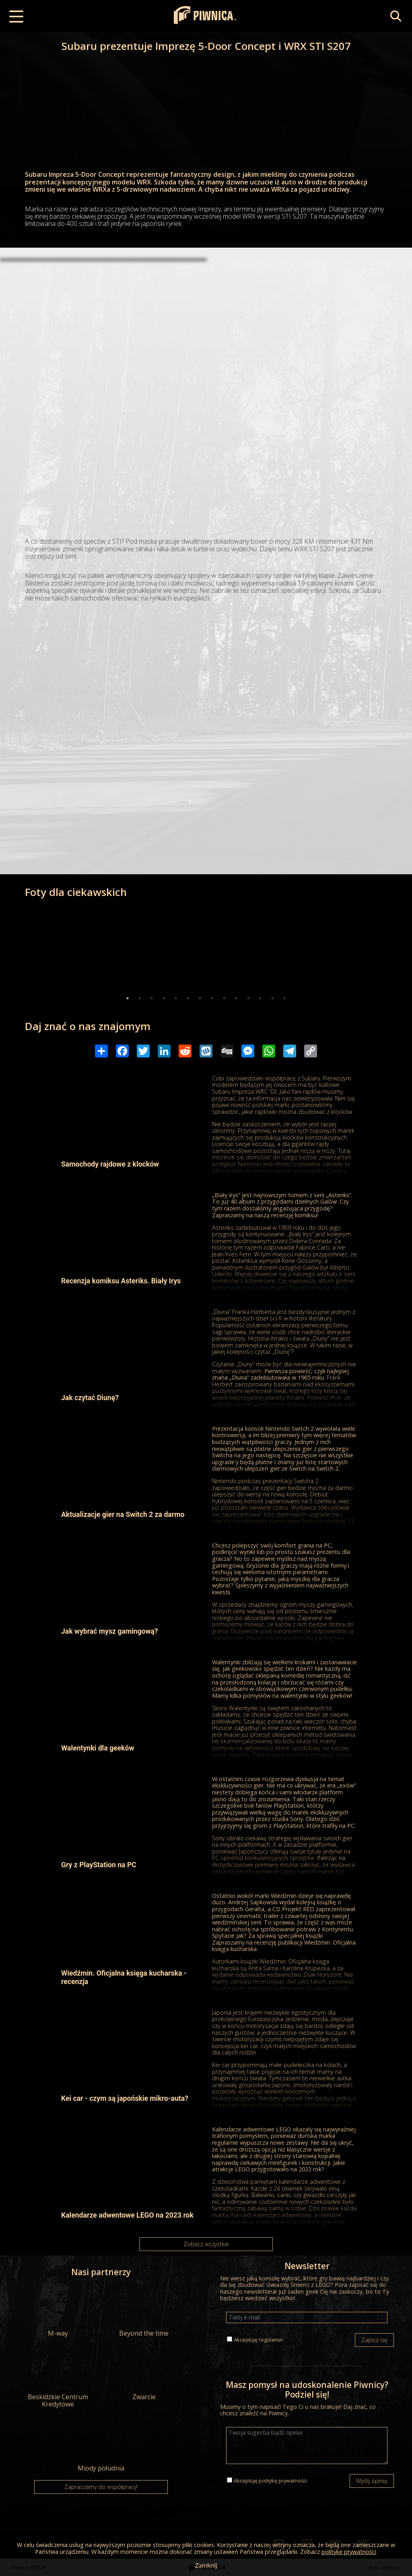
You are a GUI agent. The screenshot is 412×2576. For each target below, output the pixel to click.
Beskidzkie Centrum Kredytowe (58, 2378)
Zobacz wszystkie (206, 2244)
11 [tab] (248, 998)
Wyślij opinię (371, 2481)
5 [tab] (176, 998)
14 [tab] (284, 998)
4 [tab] (164, 998)
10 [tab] (236, 998)
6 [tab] (188, 998)
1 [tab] (128, 998)
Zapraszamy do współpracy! (101, 2487)
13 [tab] (272, 998)
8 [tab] (212, 998)
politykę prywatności (283, 2480)
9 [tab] (224, 998)
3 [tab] (152, 998)
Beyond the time (144, 2311)
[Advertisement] (206, 324)
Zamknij (206, 2565)
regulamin (271, 2339)
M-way (58, 2311)
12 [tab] (260, 998)
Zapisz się (374, 2340)
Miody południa (101, 2446)
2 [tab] (140, 998)
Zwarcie (144, 2374)
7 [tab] (200, 998)
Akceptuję (258, 2339)
